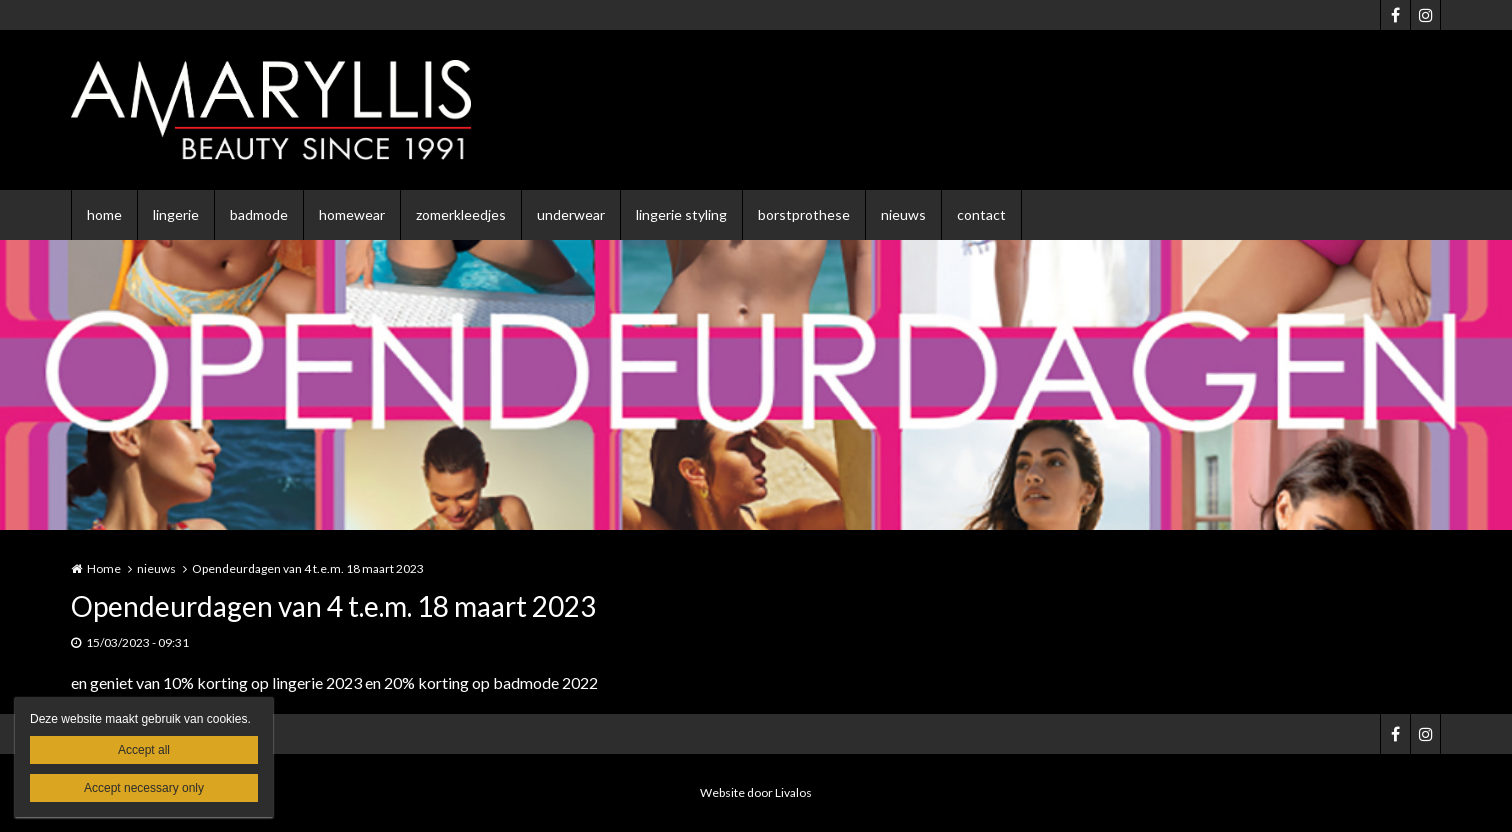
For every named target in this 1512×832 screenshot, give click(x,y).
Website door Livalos (756, 792)
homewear (352, 214)
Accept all (144, 750)
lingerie (176, 214)
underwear (571, 214)
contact (981, 214)
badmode (259, 214)
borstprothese (804, 214)
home (104, 214)
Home (104, 568)
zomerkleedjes (461, 214)
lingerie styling (681, 214)
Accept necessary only (144, 788)
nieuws (903, 214)
